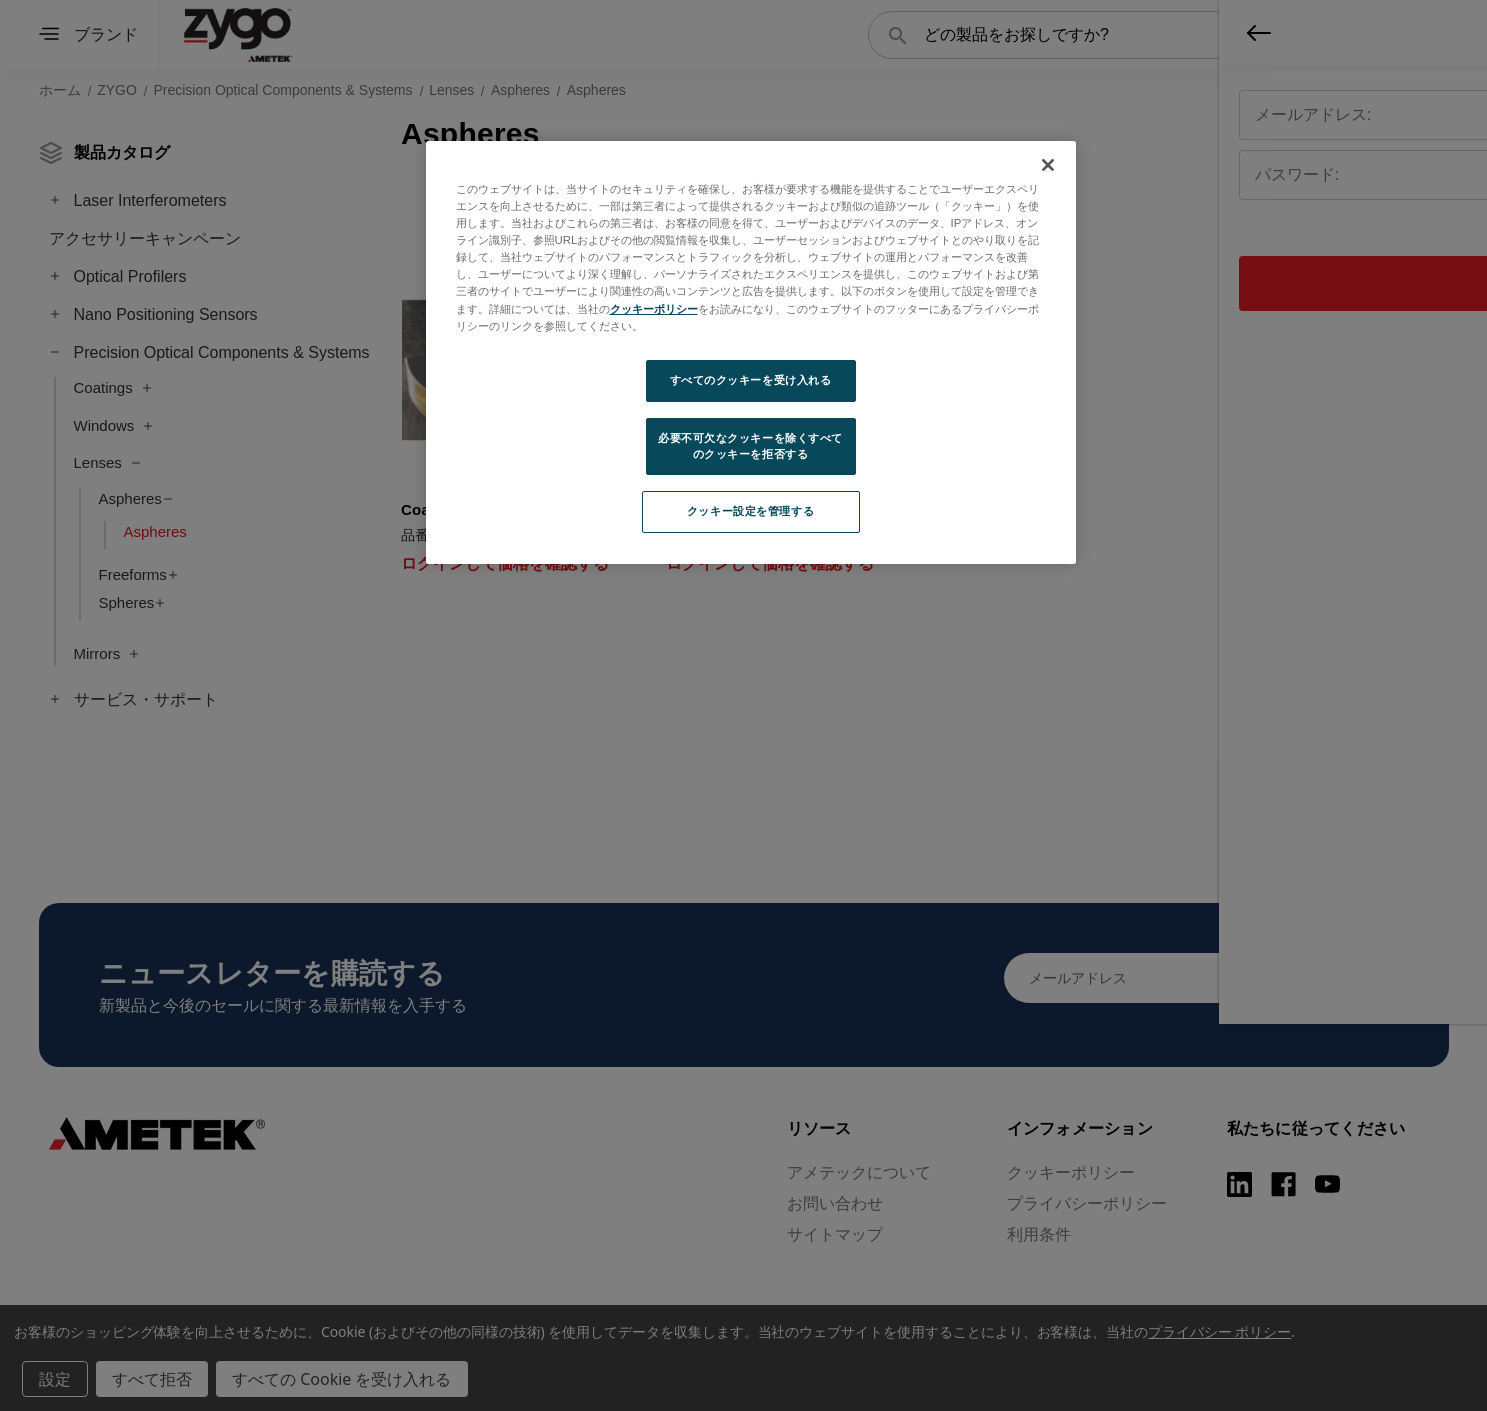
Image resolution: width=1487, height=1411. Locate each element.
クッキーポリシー (654, 309)
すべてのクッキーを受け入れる (751, 380)
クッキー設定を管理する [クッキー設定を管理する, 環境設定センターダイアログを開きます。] (750, 511)
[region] (751, 352)
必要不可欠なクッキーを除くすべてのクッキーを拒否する (750, 446)
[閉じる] (1048, 165)
